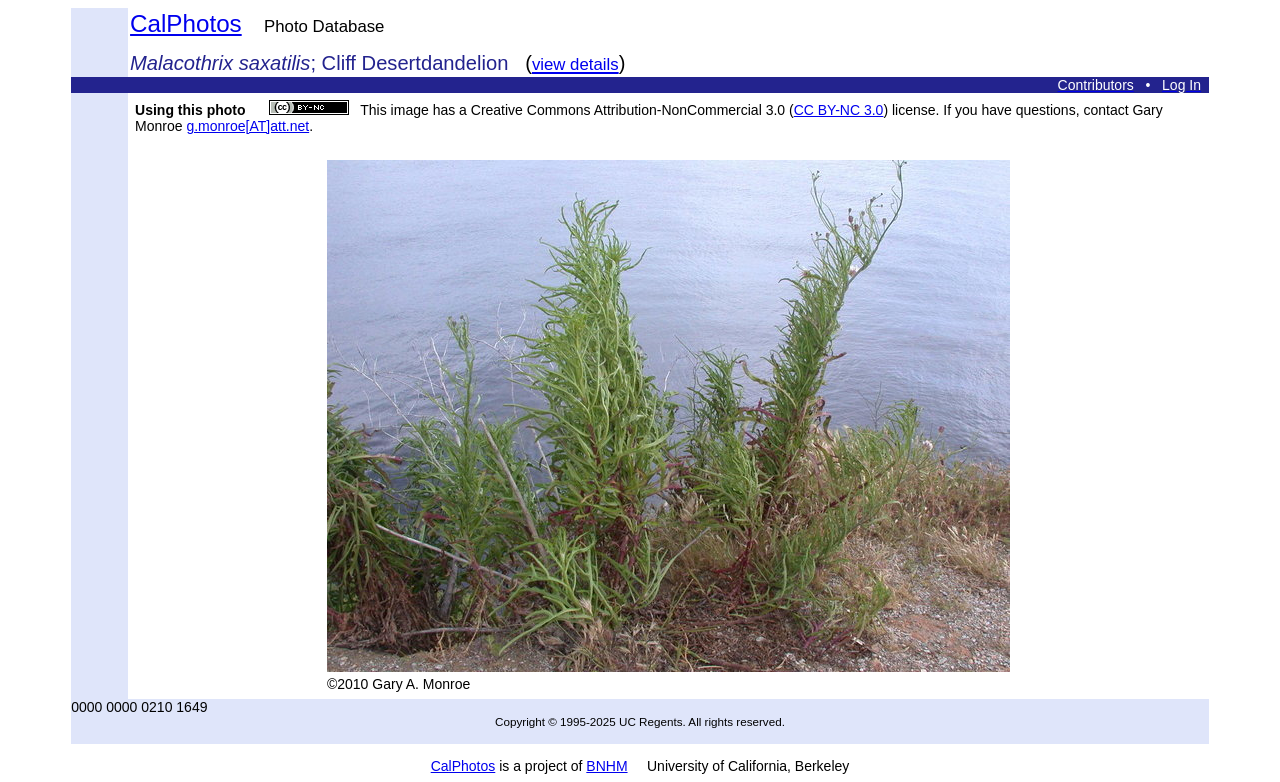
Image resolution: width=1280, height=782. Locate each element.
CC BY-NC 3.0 (839, 110)
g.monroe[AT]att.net (247, 126)
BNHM (606, 766)
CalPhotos (186, 23)
